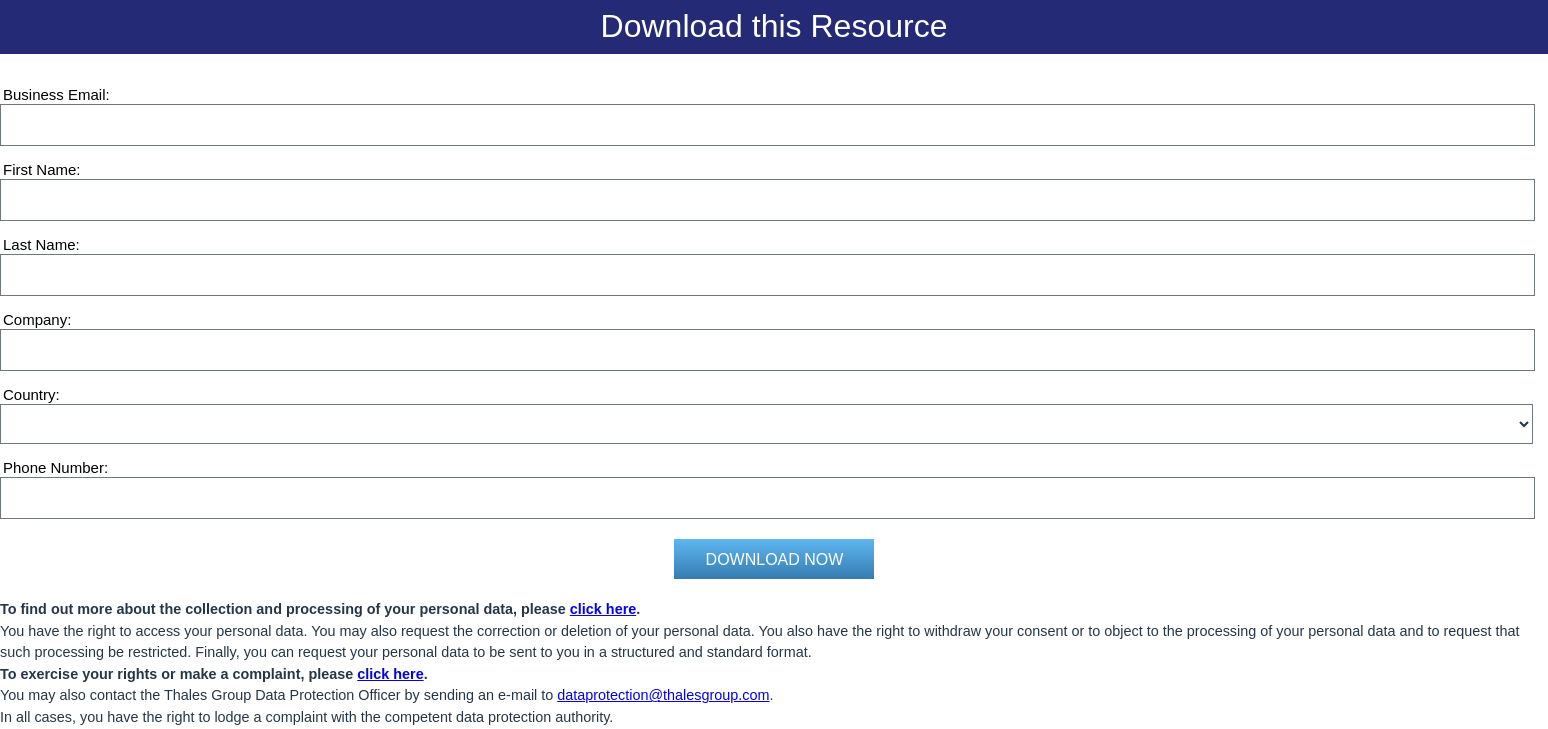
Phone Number (53, 467)
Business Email (54, 94)
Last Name (39, 244)
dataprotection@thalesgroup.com (663, 695)
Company (35, 319)
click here (603, 609)
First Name (39, 169)
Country (29, 394)
